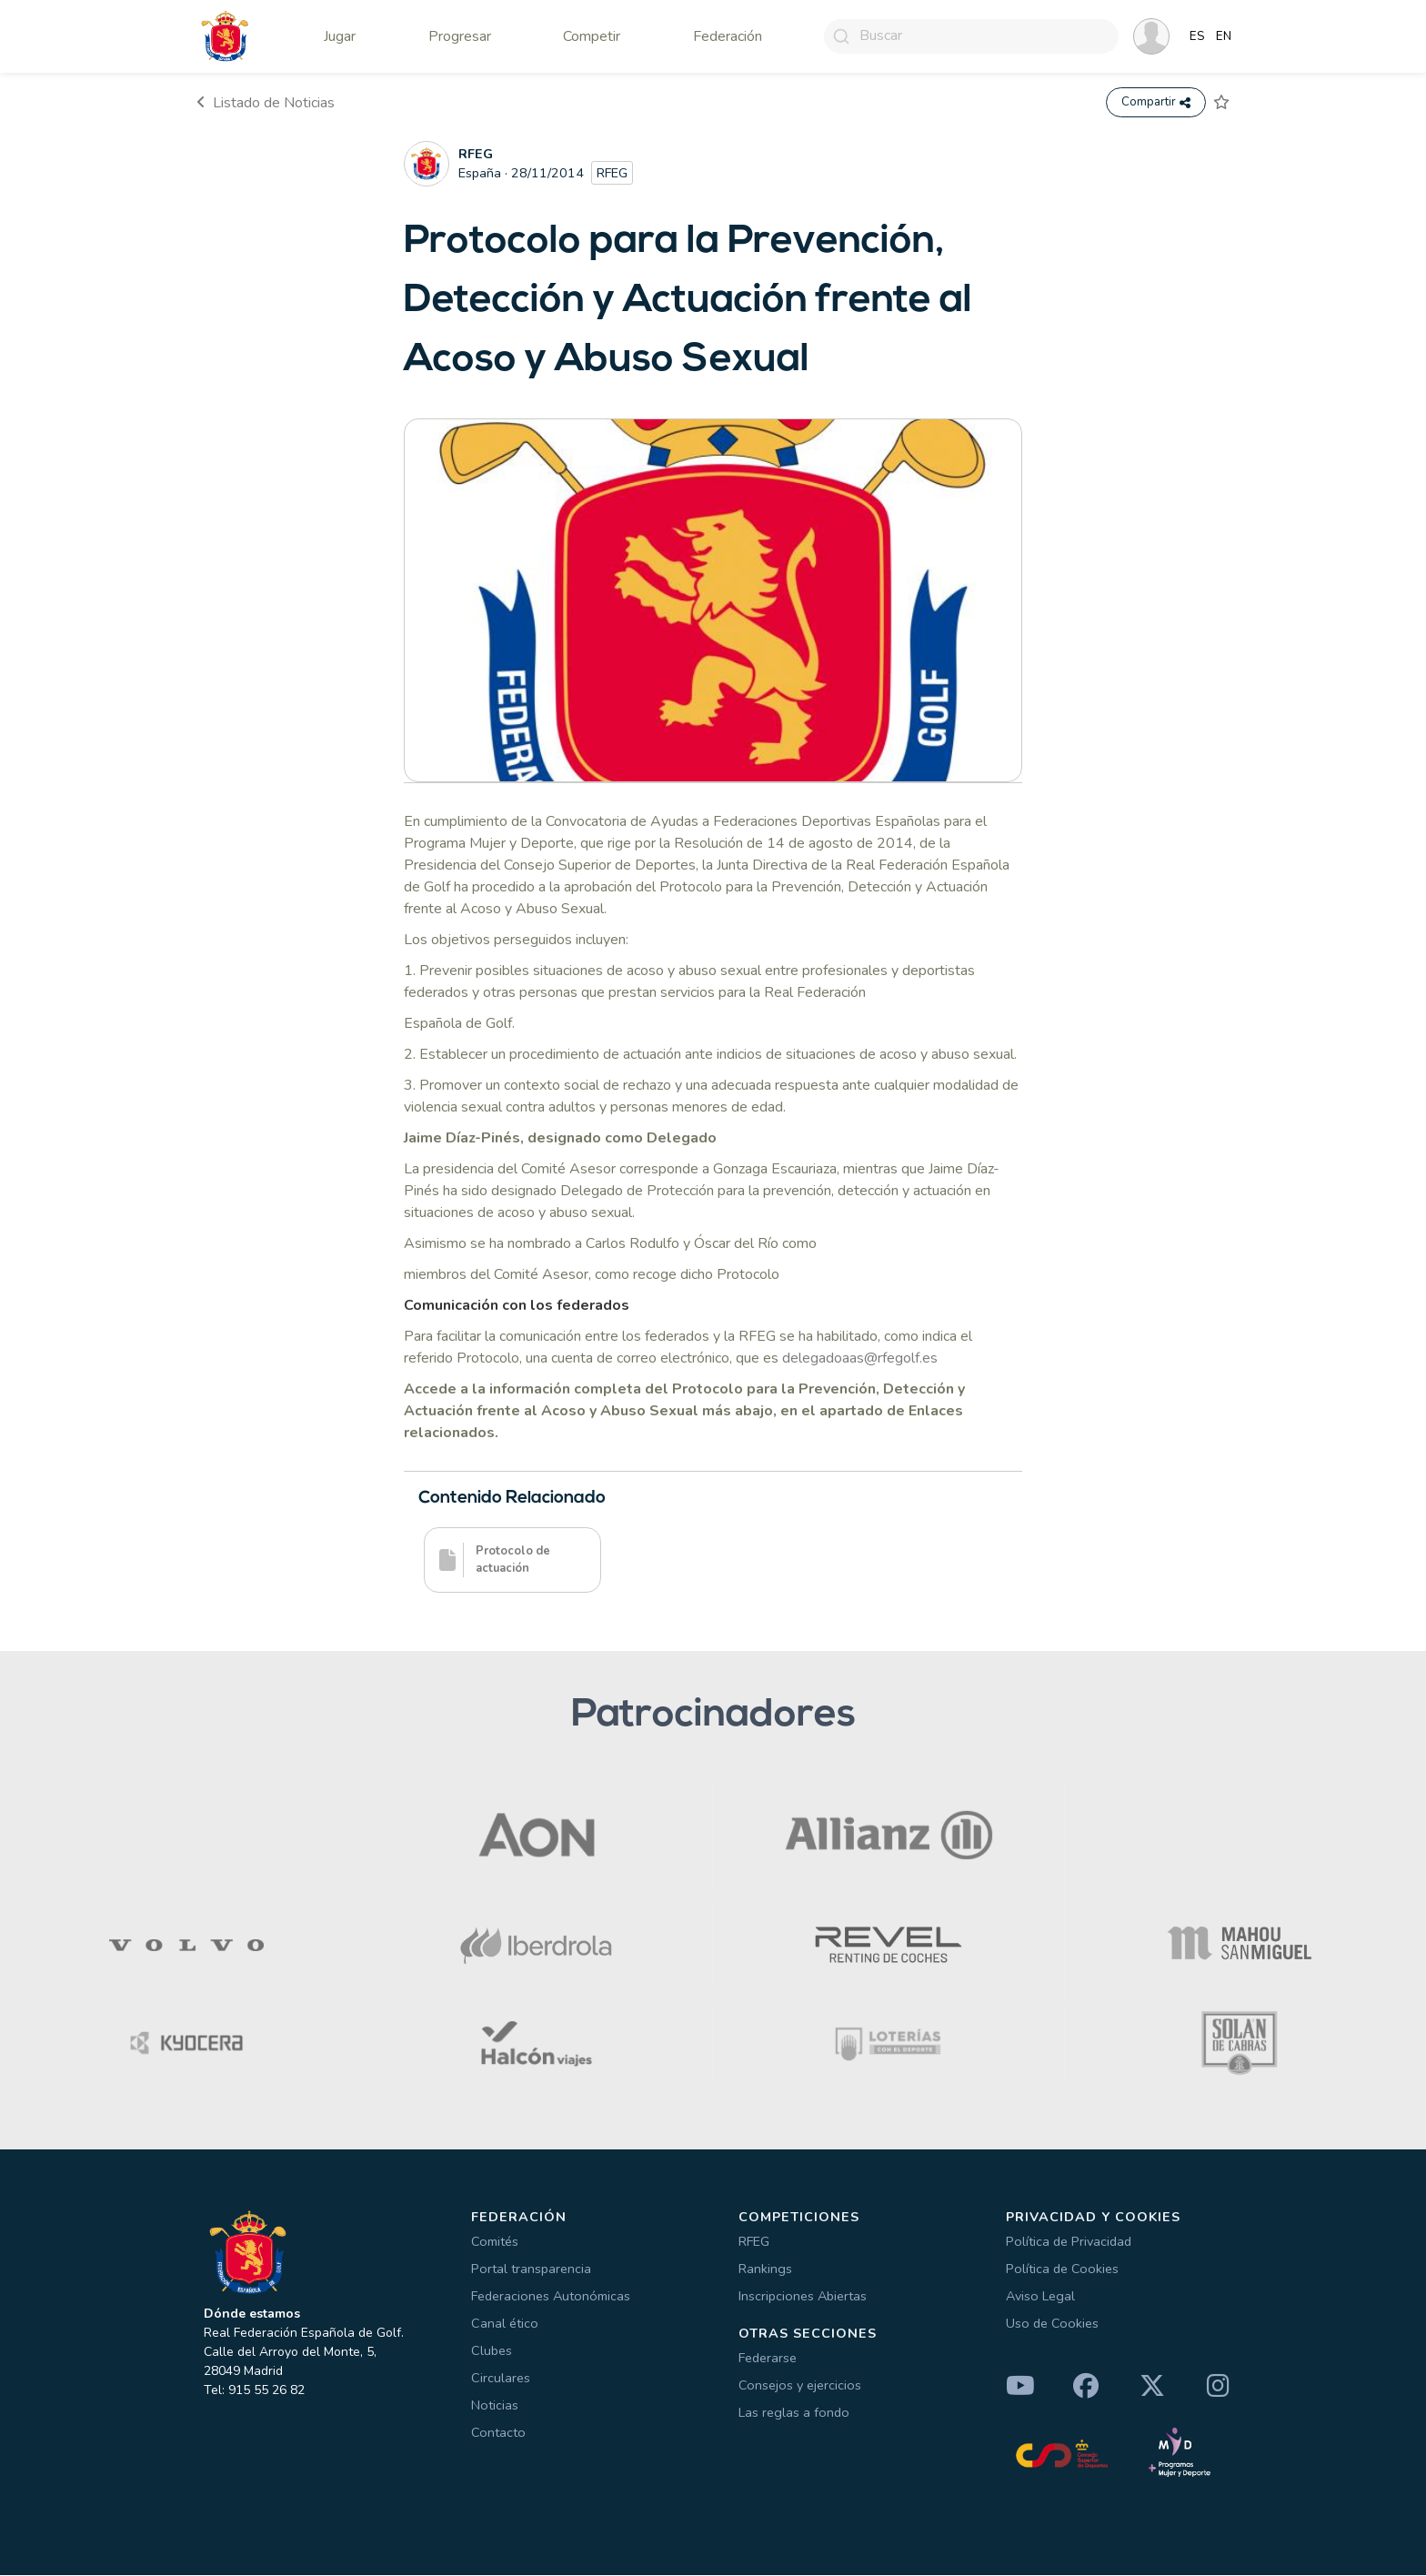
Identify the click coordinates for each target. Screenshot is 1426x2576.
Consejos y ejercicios (799, 2385)
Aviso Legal (1040, 2297)
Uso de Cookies (1052, 2324)
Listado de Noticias (265, 103)
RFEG (753, 2242)
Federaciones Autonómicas (550, 2297)
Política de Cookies (1062, 2269)
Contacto (498, 2433)
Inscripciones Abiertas (802, 2297)
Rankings (765, 2269)
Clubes (491, 2351)
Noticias (494, 2406)
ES (1197, 36)
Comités (494, 2242)
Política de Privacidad (1068, 2242)
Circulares (500, 2379)
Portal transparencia (531, 2269)
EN (1223, 36)
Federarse (767, 2358)
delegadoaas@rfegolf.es (860, 1358)
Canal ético (504, 2324)
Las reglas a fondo (793, 2412)
